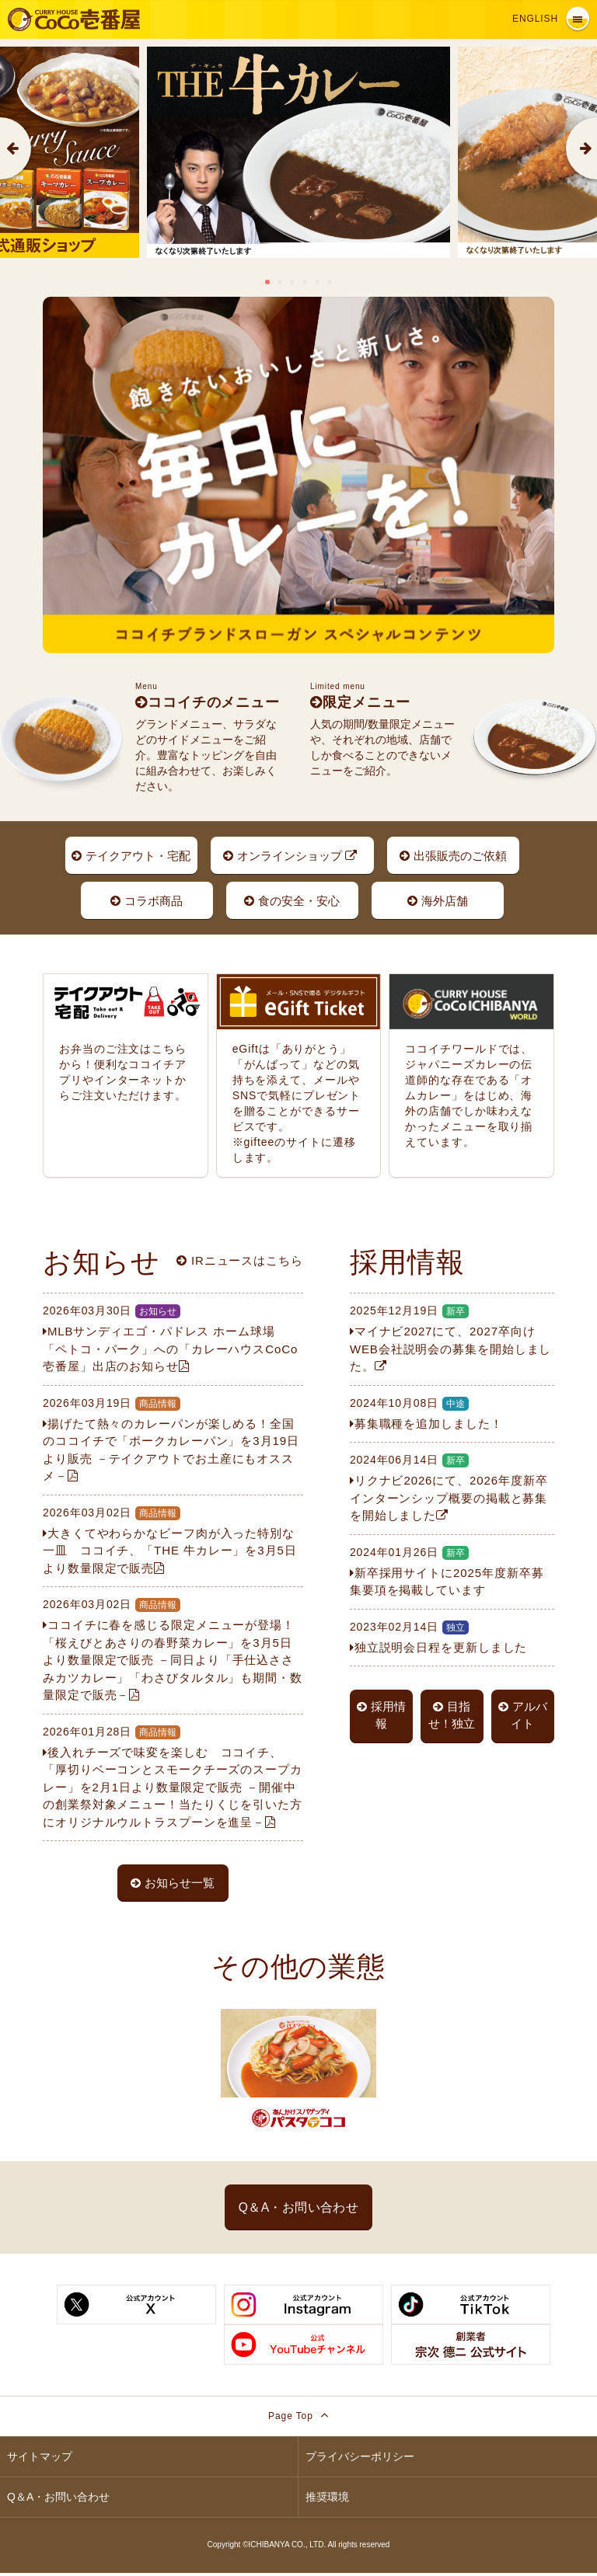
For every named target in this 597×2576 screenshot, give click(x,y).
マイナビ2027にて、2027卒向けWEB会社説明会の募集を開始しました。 (452, 1338)
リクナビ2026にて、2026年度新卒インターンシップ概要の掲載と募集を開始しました (452, 1487)
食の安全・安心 (292, 901)
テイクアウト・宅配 (131, 856)
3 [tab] (292, 282)
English (535, 18)
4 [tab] (304, 282)
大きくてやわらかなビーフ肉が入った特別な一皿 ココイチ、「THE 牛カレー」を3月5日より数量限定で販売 (173, 1540)
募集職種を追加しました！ (452, 1412)
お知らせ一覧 (173, 1882)
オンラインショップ (290, 856)
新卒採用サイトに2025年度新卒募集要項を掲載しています (452, 1570)
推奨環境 (327, 2500)
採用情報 (381, 1716)
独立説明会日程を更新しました (452, 1636)
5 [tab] (317, 282)
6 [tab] (329, 282)
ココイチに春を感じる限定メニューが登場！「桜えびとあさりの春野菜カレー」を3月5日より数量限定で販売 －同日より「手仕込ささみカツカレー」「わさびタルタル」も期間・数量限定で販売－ (173, 1648)
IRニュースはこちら (239, 1260)
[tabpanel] (298, 152)
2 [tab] (280, 282)
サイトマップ (39, 2460)
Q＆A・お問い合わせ (298, 2209)
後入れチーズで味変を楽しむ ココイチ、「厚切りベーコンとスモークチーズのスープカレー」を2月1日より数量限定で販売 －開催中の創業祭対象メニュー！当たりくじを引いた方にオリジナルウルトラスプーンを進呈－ (173, 1776)
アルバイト (522, 1716)
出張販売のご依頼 (453, 856)
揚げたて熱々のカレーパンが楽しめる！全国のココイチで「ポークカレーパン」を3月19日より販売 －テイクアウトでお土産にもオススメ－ (173, 1439)
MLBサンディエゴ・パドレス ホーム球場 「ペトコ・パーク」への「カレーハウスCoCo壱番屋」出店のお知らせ (173, 1338)
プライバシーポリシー (359, 2460)
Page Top (298, 2418)
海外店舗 (437, 901)
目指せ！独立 (451, 1716)
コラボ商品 (146, 901)
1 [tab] (267, 282)
